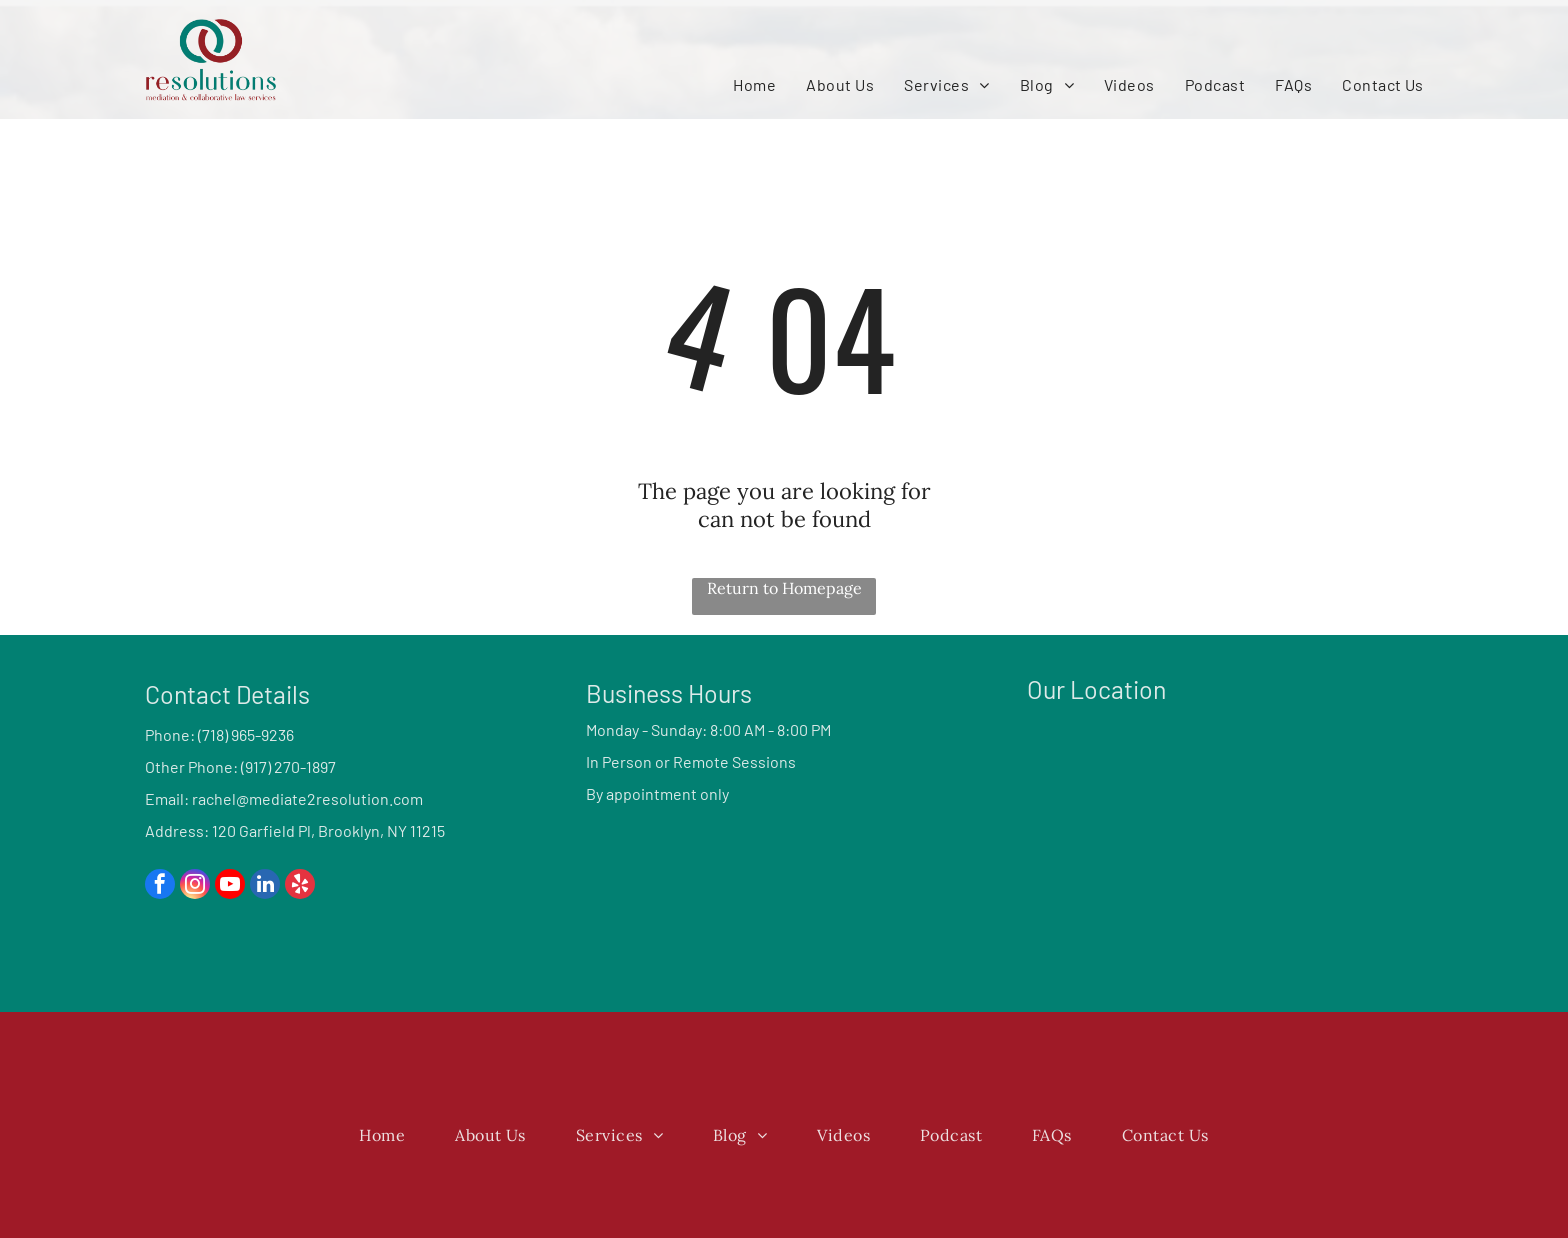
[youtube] (230, 886)
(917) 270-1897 (288, 766)
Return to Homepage (784, 588)
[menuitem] (754, 84)
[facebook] (160, 886)
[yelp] (300, 886)
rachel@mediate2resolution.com (307, 798)
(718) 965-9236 (246, 734)
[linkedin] (265, 886)
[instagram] (195, 886)
